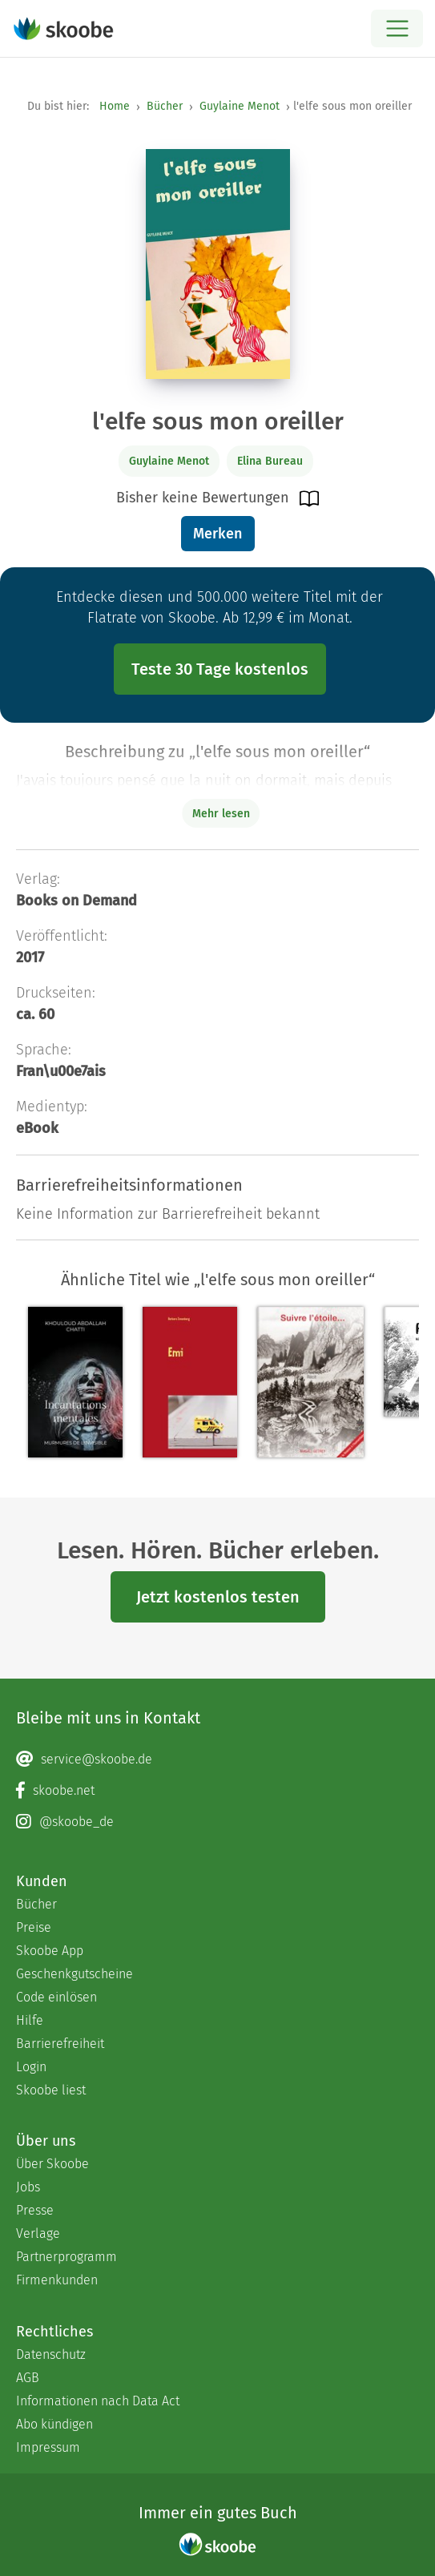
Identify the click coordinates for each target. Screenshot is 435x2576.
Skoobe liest (51, 2090)
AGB (27, 2377)
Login (31, 2066)
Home (114, 106)
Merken (217, 533)
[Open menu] (397, 28)
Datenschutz (51, 2354)
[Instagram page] (217, 1822)
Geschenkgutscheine (74, 1973)
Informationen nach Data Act (97, 2401)
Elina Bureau (270, 461)
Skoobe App (49, 1950)
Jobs (28, 2187)
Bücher (165, 106)
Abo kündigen (54, 2424)
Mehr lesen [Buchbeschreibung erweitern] (221, 813)
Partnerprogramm (66, 2256)
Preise (33, 1927)
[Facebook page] (217, 1790)
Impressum (48, 2447)
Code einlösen (56, 1997)
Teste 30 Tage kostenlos (219, 669)
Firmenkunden (57, 2280)
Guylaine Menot (239, 106)
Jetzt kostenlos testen (218, 1596)
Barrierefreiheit (60, 2043)
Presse (35, 2210)
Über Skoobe (52, 2163)
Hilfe (29, 2020)
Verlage (38, 2233)
